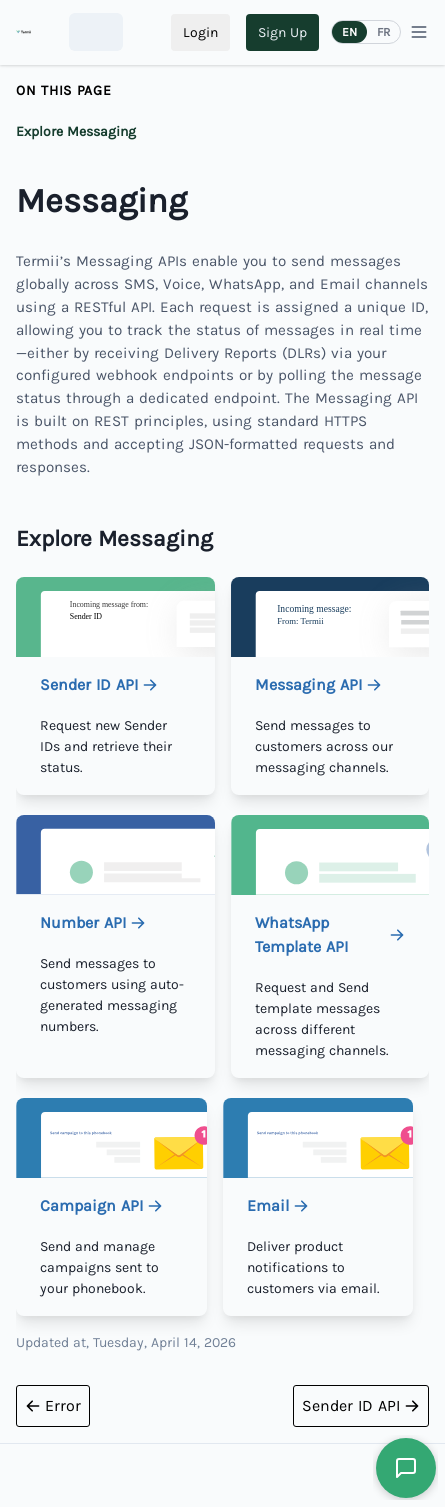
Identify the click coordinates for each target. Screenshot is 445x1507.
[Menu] (419, 32)
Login (200, 32)
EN (349, 32)
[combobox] (96, 32)
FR (383, 32)
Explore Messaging (76, 131)
